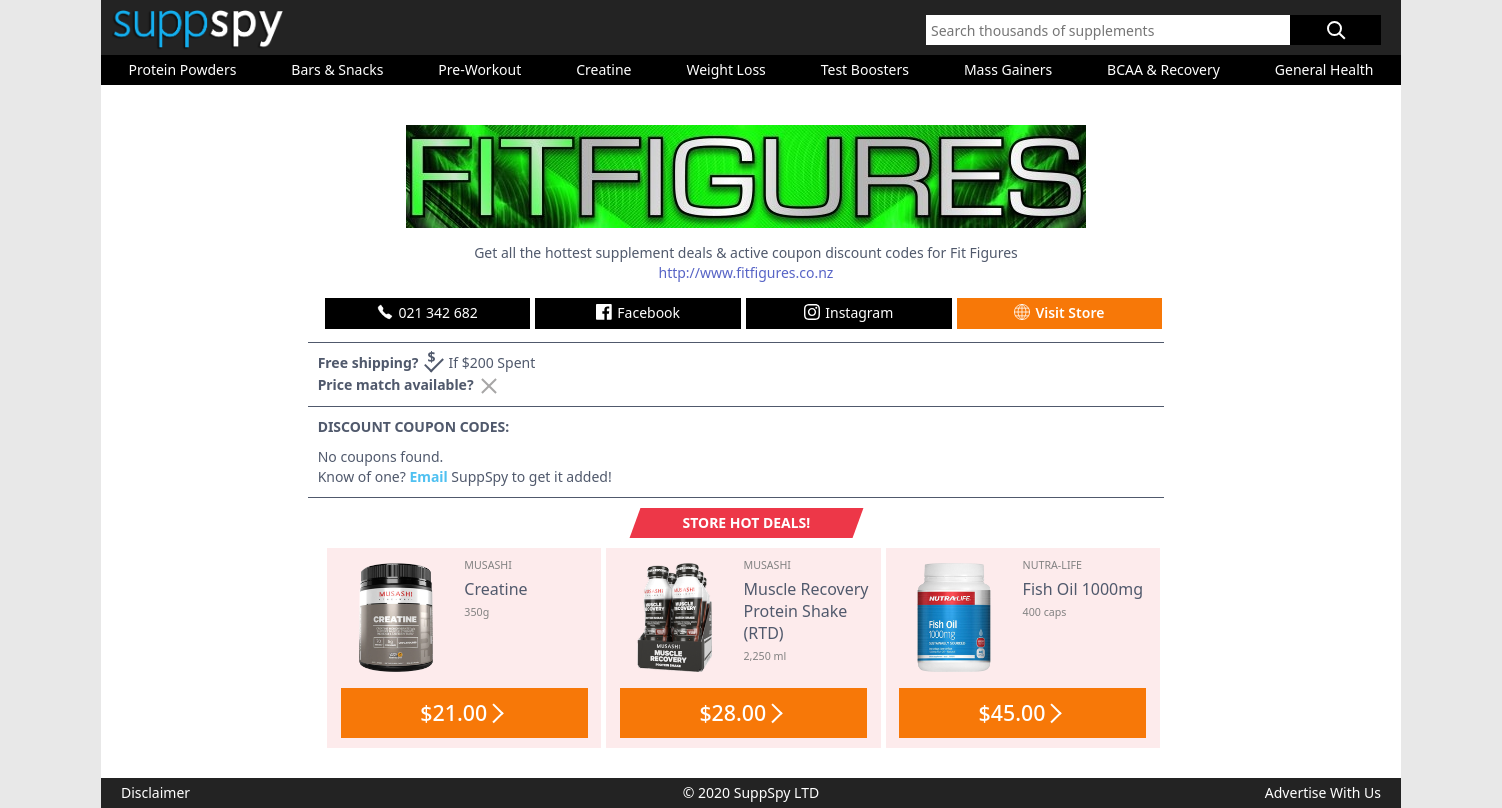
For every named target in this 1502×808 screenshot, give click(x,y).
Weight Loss (725, 69)
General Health (1324, 69)
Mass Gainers (1008, 69)
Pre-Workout (479, 69)
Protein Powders (182, 69)
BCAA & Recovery (1163, 69)
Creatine (603, 69)
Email (428, 476)
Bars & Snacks (337, 69)
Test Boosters (865, 69)
